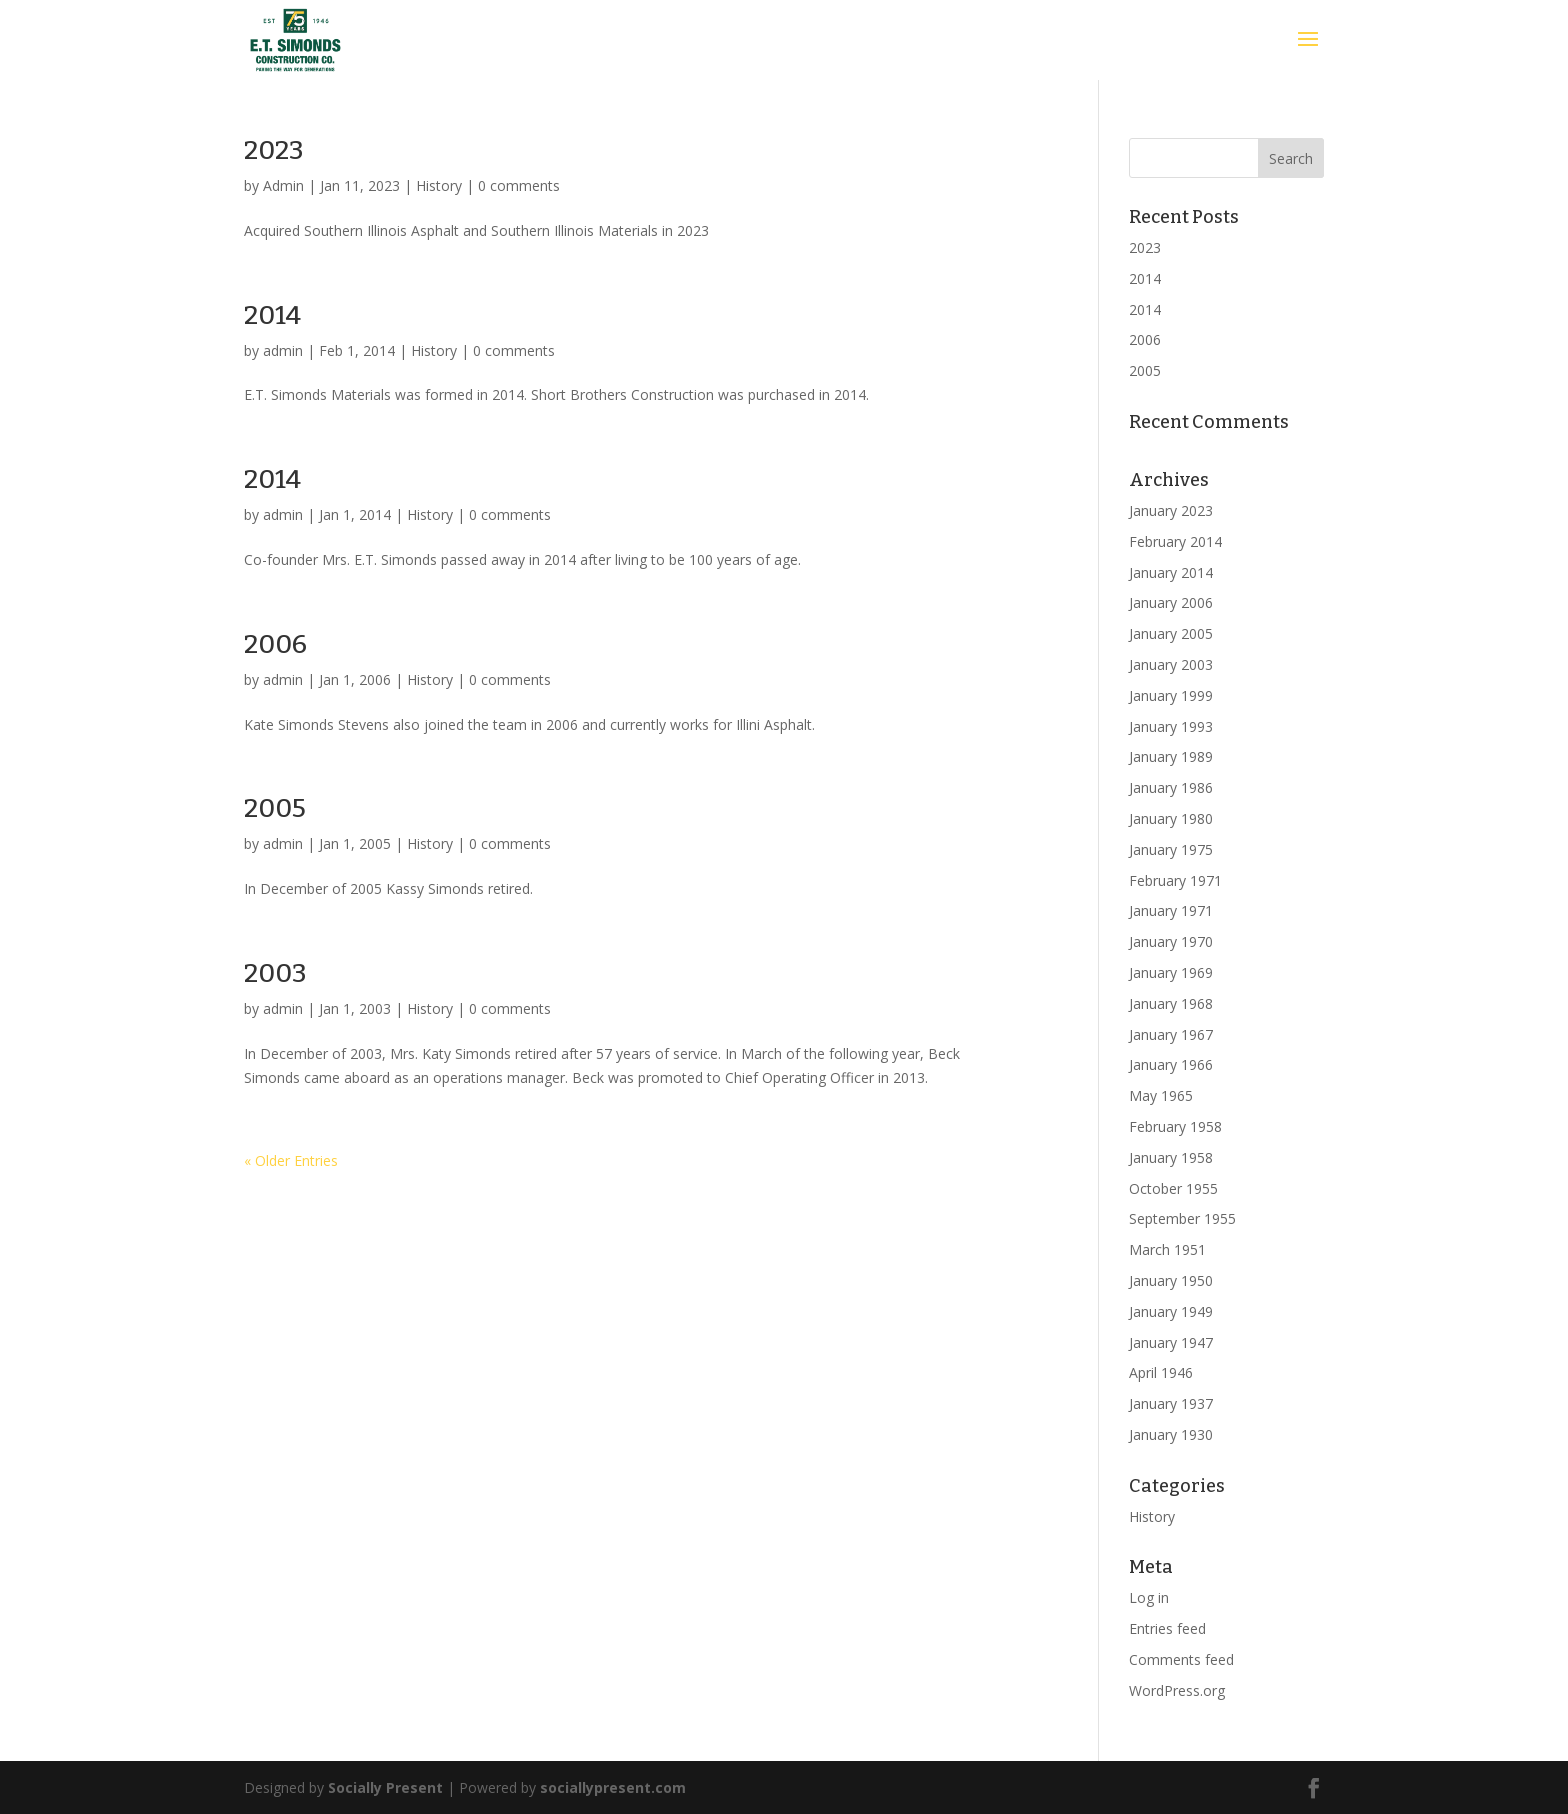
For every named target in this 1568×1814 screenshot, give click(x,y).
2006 (275, 644)
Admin (283, 185)
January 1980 (1171, 818)
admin (283, 350)
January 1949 (1171, 1311)
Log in (1149, 1597)
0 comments (519, 185)
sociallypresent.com (613, 1787)
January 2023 (1171, 510)
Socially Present (385, 1787)
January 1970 (1171, 941)
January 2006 (1171, 602)
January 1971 (1171, 910)
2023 (274, 150)
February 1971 (1175, 880)
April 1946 (1161, 1372)
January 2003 (1171, 664)
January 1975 (1171, 849)
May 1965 (1161, 1095)
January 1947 (1171, 1342)
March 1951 (1167, 1249)
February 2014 (1175, 541)
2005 (275, 808)
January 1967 (1171, 1034)
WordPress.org (1177, 1690)
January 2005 (1171, 633)
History (439, 185)
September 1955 (1182, 1218)
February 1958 (1175, 1126)
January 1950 (1171, 1280)
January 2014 (1171, 572)
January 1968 (1171, 1003)
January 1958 (1171, 1157)
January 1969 (1171, 972)
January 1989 (1171, 756)
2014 (272, 315)
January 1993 (1171, 726)
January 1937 (1171, 1403)
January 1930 (1171, 1434)
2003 (275, 973)
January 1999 (1171, 695)
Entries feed (1167, 1628)
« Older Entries (291, 1160)
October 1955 (1173, 1188)
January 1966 (1171, 1064)
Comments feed (1181, 1659)
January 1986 (1171, 787)
